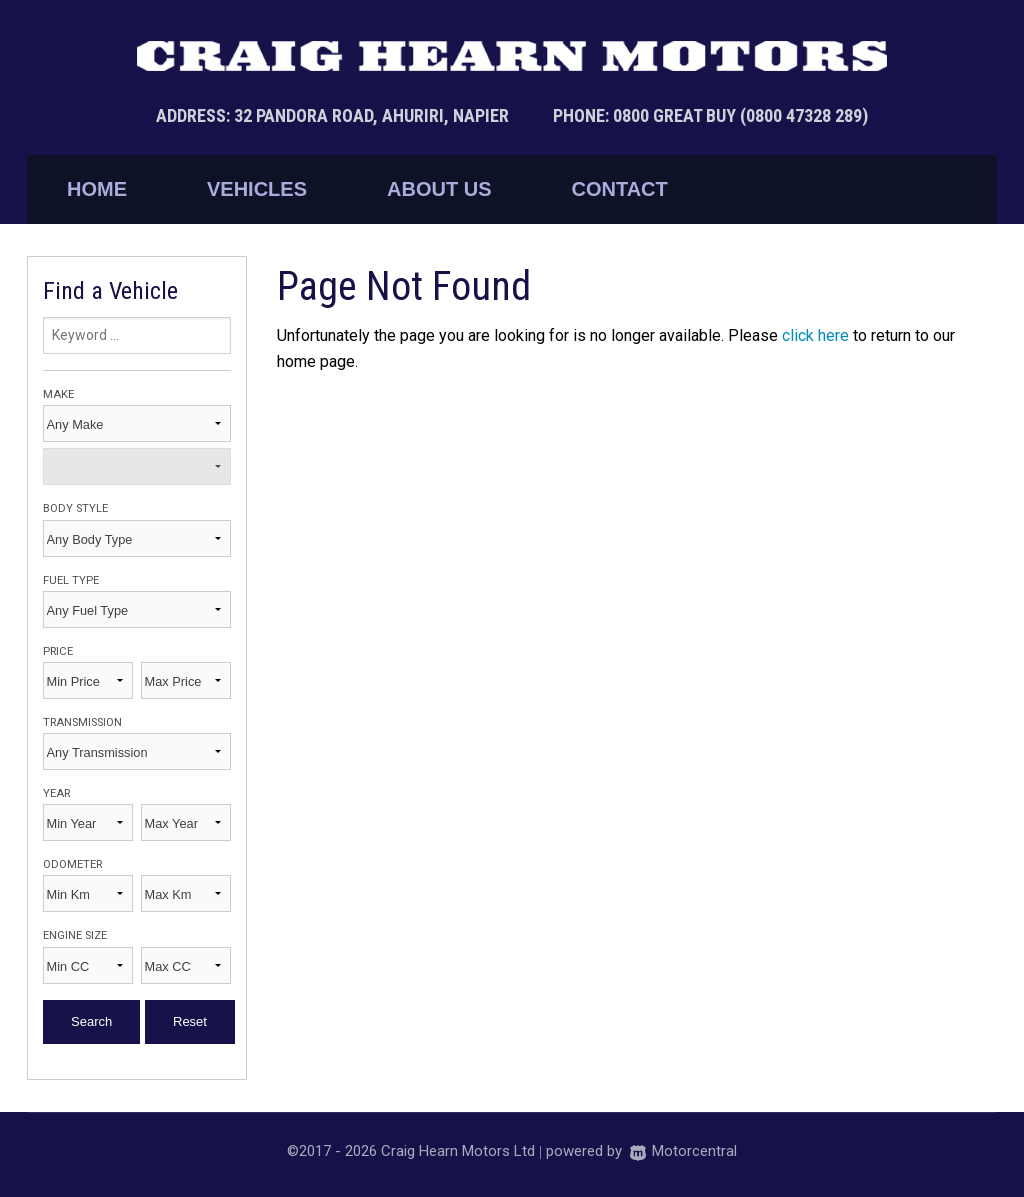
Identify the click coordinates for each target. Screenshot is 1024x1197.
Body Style (75, 508)
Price (58, 651)
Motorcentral (683, 1151)
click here (815, 335)
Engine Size (75, 935)
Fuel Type (71, 580)
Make (58, 394)
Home (97, 189)
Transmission (82, 722)
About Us (439, 189)
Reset (190, 1021)
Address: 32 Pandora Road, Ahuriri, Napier (334, 115)
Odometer (72, 864)
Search (91, 1021)
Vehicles (257, 189)
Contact (619, 189)
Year (56, 793)
